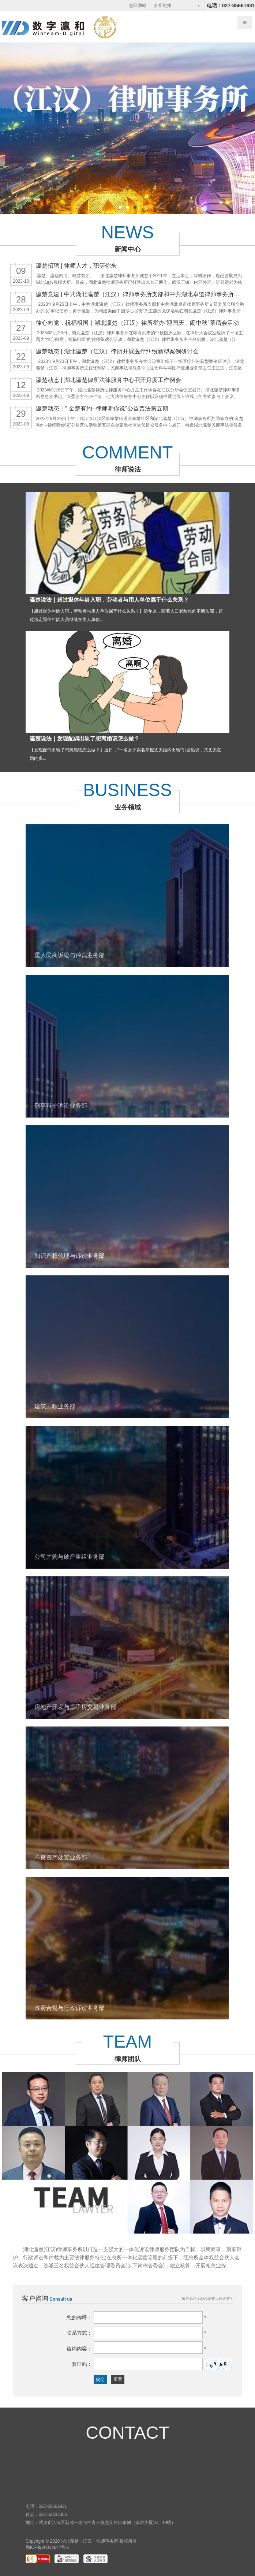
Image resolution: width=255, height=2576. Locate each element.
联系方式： (79, 2333)
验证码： (82, 2364)
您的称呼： (79, 2317)
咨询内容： (79, 2349)
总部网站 (137, 5)
